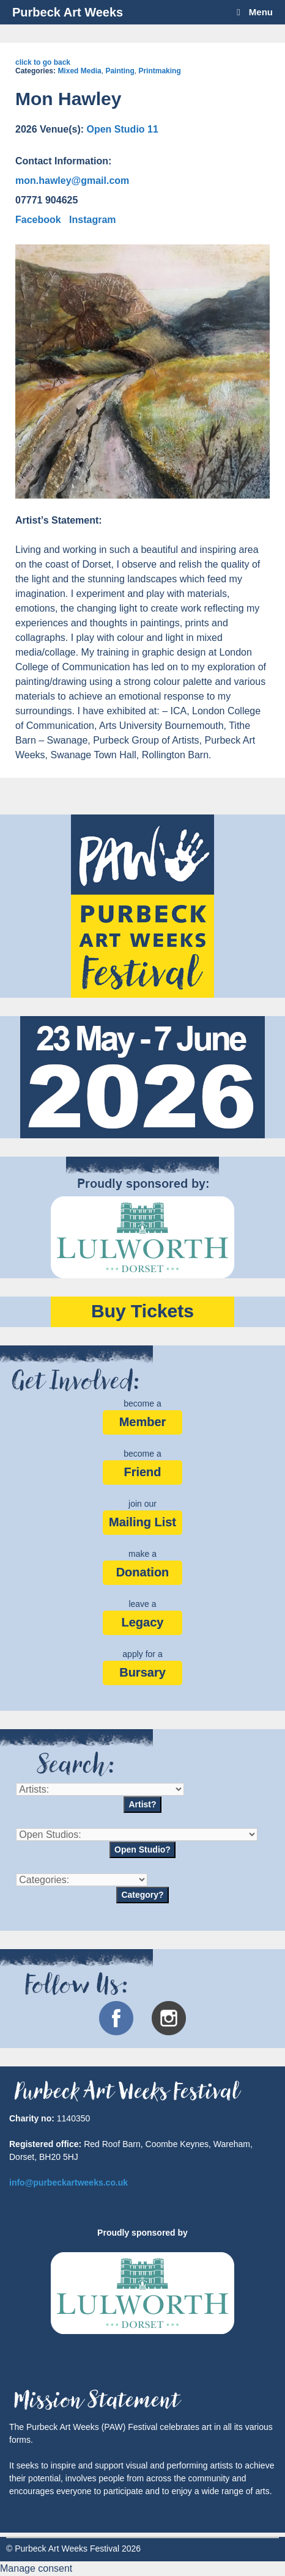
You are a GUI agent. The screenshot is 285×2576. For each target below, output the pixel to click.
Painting (119, 71)
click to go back (42, 62)
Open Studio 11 (122, 129)
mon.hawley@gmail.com (72, 180)
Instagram (92, 219)
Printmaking (159, 71)
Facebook (38, 219)
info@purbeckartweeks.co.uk (68, 2182)
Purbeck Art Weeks (67, 12)
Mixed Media (79, 71)
